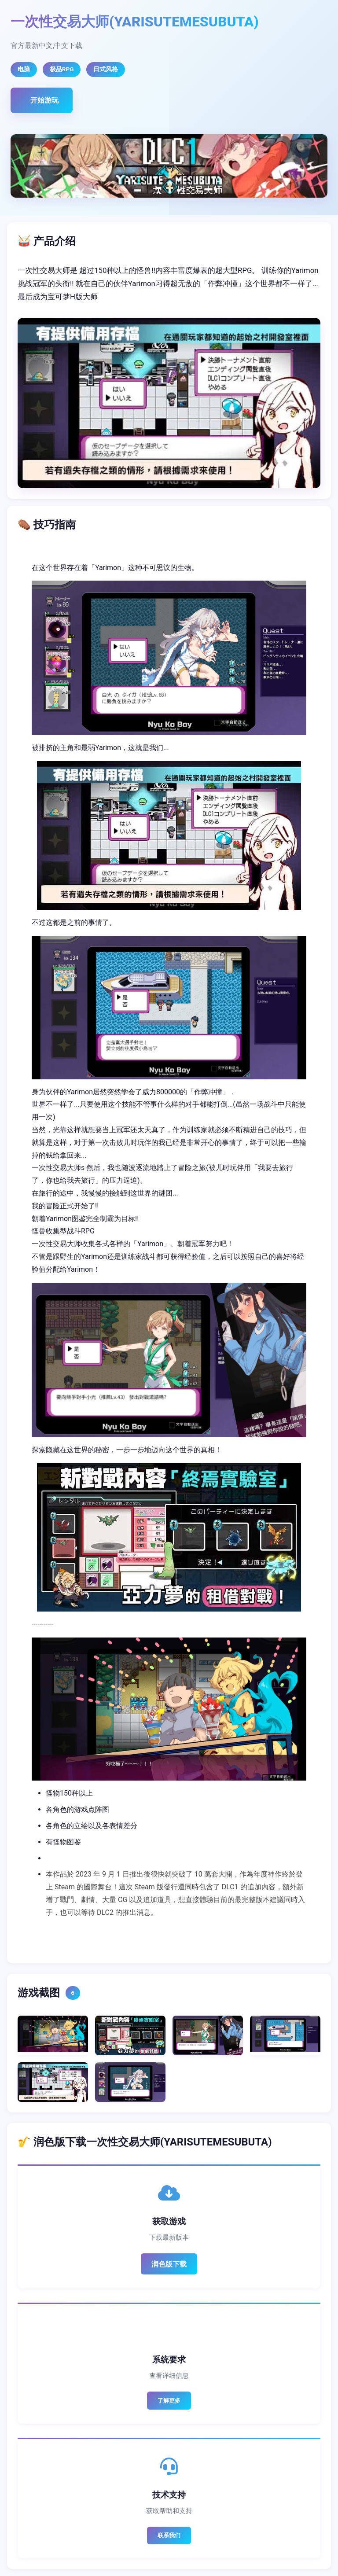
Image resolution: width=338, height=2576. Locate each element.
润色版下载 (169, 2264)
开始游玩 (44, 100)
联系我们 (169, 2535)
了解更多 (169, 2400)
